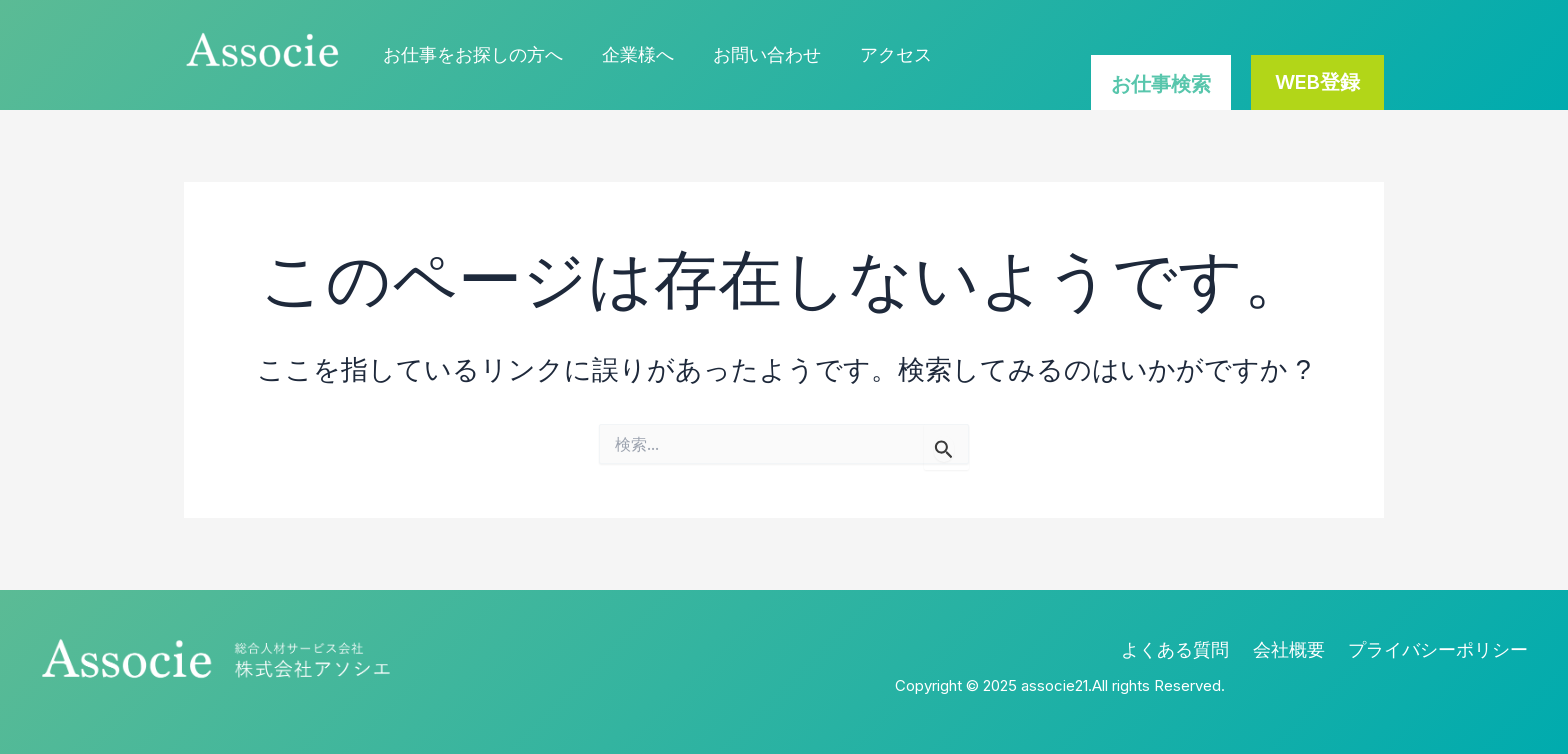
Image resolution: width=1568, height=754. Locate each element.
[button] (1317, 82)
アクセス (885, 54)
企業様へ (633, 54)
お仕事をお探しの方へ (471, 54)
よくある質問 (1191, 649)
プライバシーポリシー (1443, 649)
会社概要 (1299, 649)
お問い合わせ (759, 54)
